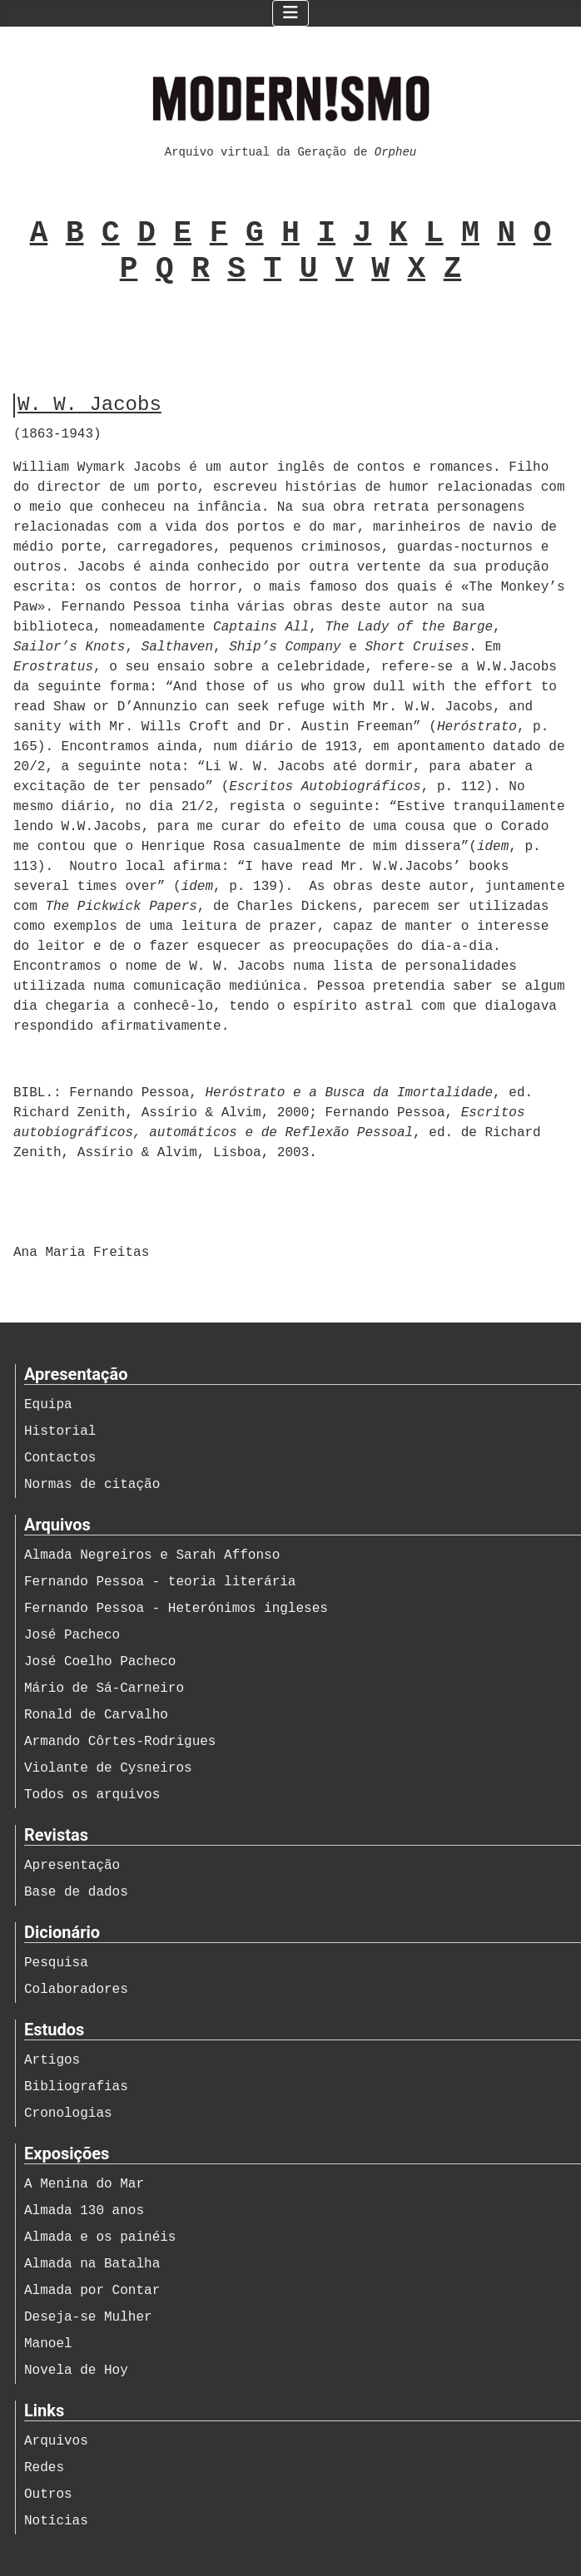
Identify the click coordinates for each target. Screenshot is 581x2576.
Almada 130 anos (84, 2210)
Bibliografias (76, 2086)
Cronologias (68, 2113)
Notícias (56, 2521)
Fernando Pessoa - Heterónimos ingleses (176, 1608)
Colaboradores (76, 1989)
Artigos (52, 2060)
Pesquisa (56, 1962)
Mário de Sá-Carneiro (104, 1688)
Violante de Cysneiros (108, 1768)
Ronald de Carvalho (96, 1715)
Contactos (60, 1458)
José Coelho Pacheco (100, 1661)
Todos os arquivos (92, 1794)
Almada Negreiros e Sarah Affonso (152, 1555)
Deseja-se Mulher (88, 2317)
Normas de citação (92, 1484)
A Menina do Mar (84, 2184)
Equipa (48, 1404)
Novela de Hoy (76, 2370)
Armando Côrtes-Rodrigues (120, 1741)
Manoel (48, 2343)
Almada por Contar (92, 2290)
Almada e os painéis (100, 2237)
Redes (44, 2467)
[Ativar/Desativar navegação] (290, 13)
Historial (60, 1431)
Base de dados (76, 1892)
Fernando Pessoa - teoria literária (159, 1582)
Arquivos (56, 2441)
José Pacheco (72, 1635)
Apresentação (72, 1865)
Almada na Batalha (92, 2264)
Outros (48, 2494)
